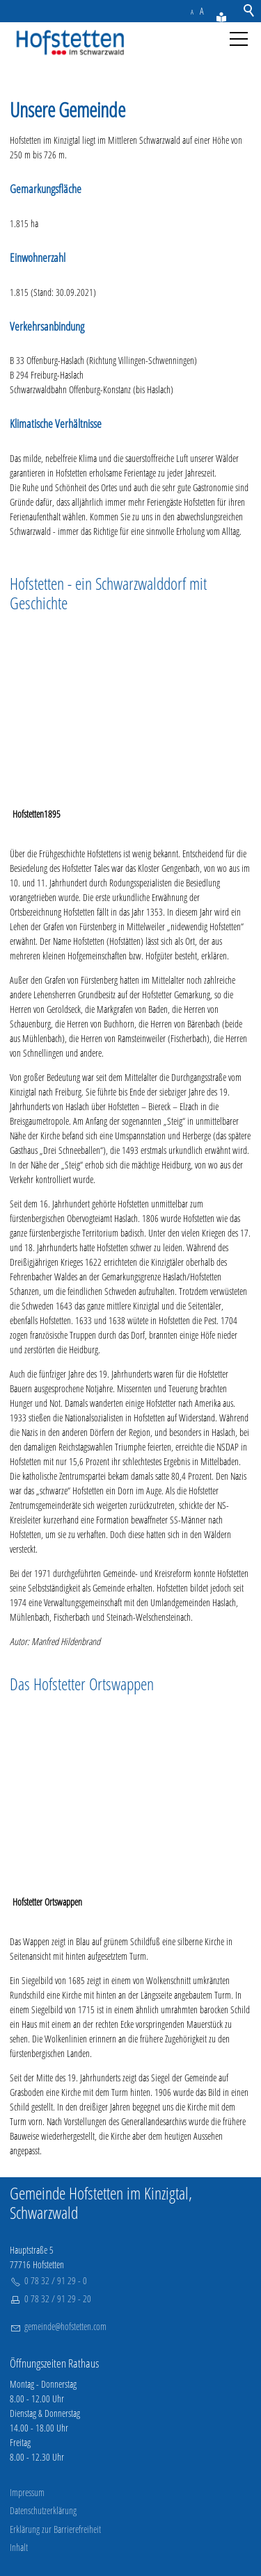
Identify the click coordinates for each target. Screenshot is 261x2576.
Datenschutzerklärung (43, 2510)
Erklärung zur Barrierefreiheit (55, 2529)
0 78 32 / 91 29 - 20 (57, 2298)
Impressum (27, 2492)
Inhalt (19, 2547)
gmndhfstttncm (65, 2326)
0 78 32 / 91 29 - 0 (55, 2280)
